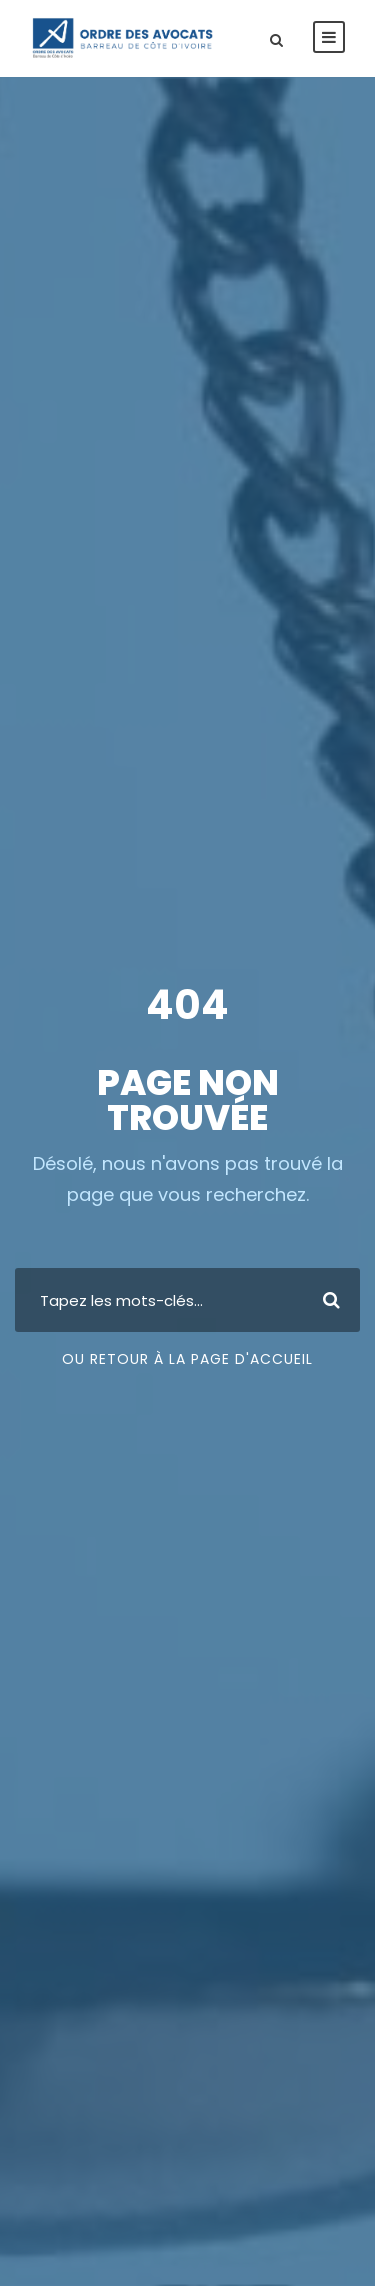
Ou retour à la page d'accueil (187, 1359)
